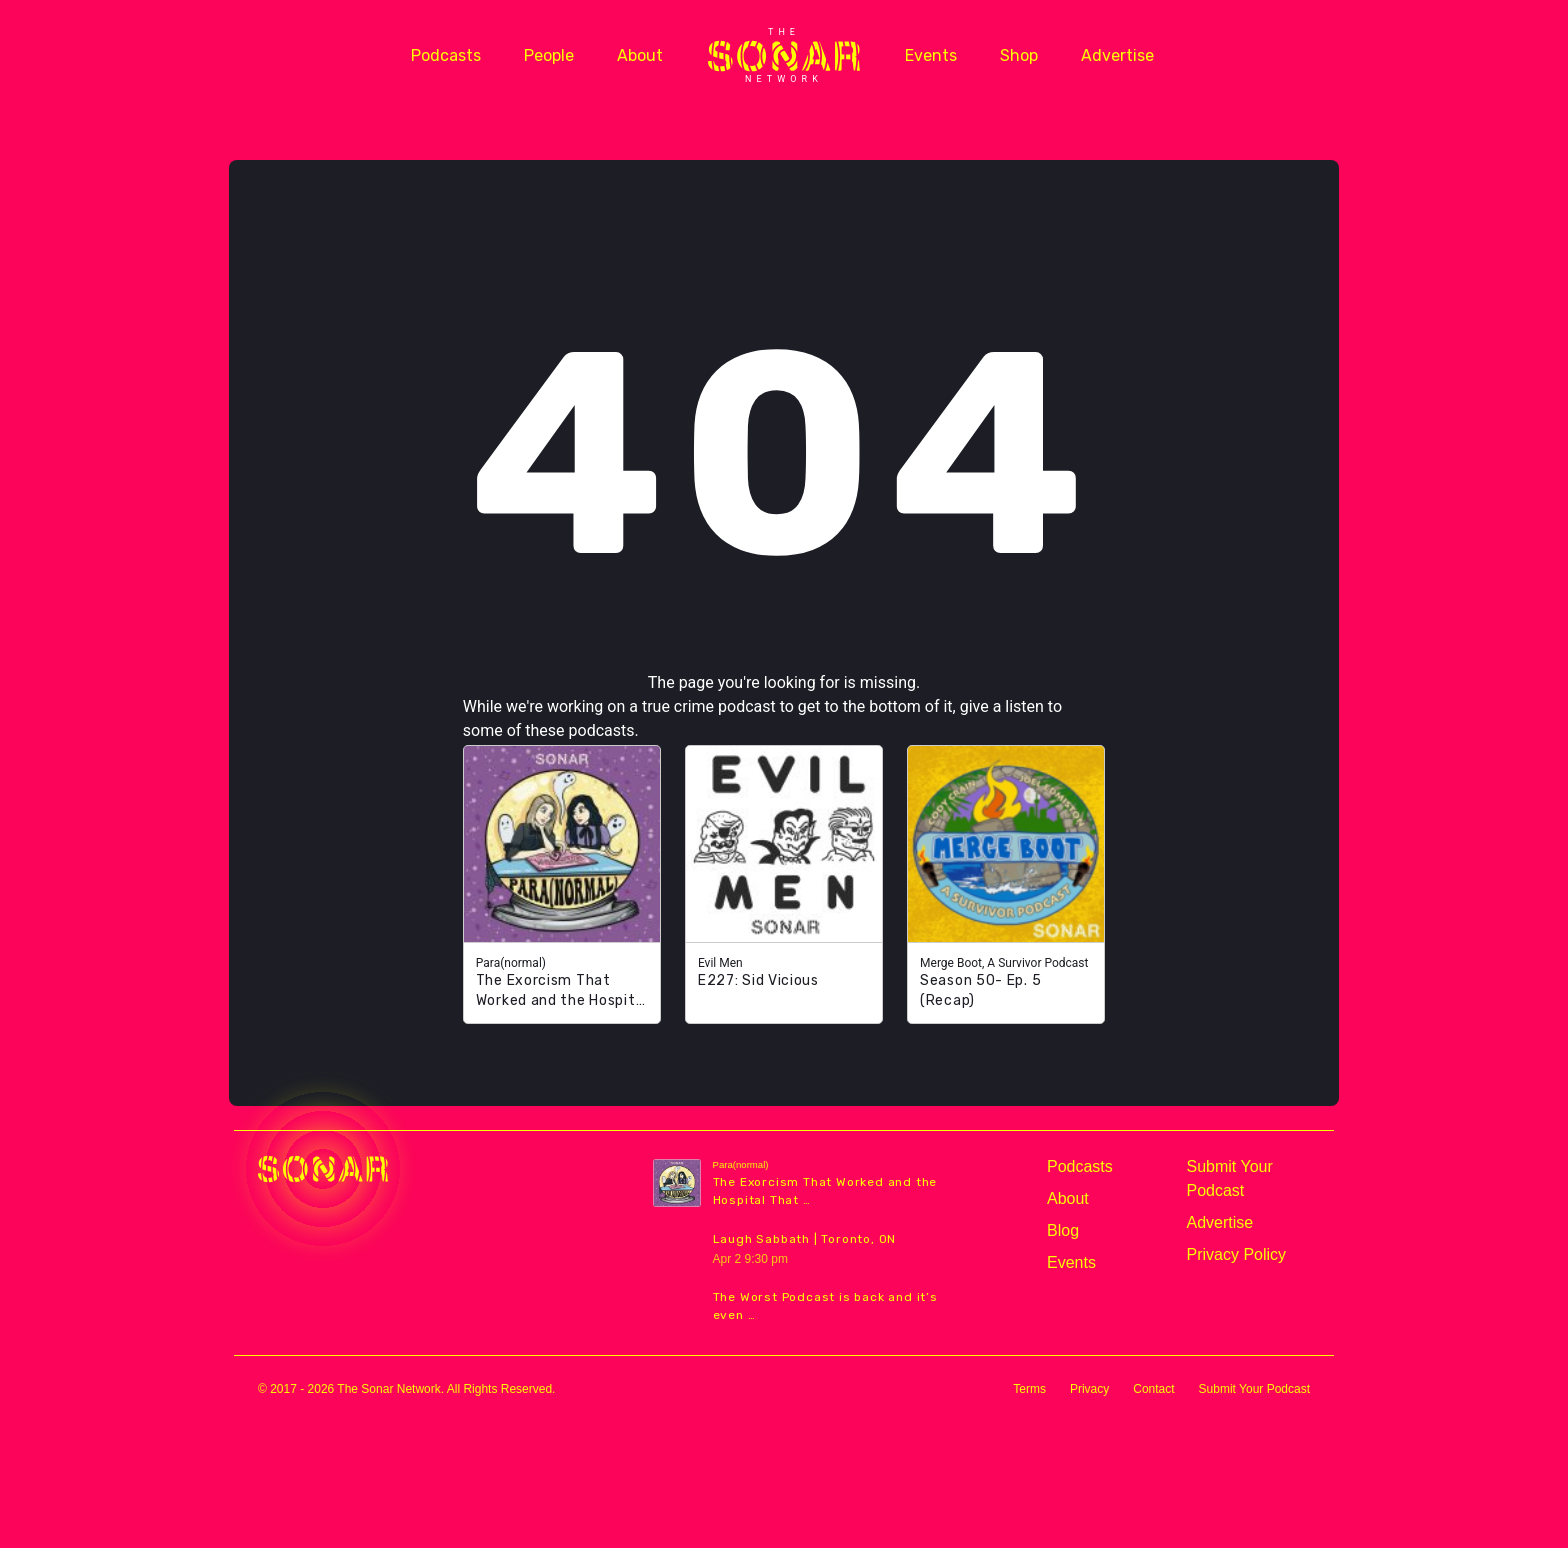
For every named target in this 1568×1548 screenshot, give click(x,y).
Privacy (1089, 1389)
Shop (1019, 55)
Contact (1153, 1389)
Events (931, 55)
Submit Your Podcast (1230, 1178)
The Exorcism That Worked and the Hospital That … (825, 1191)
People (549, 55)
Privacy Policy (1237, 1254)
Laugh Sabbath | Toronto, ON (805, 1239)
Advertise (1117, 55)
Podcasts (446, 55)
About (640, 55)
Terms (1029, 1389)
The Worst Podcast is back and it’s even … (825, 1306)
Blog (1063, 1230)
